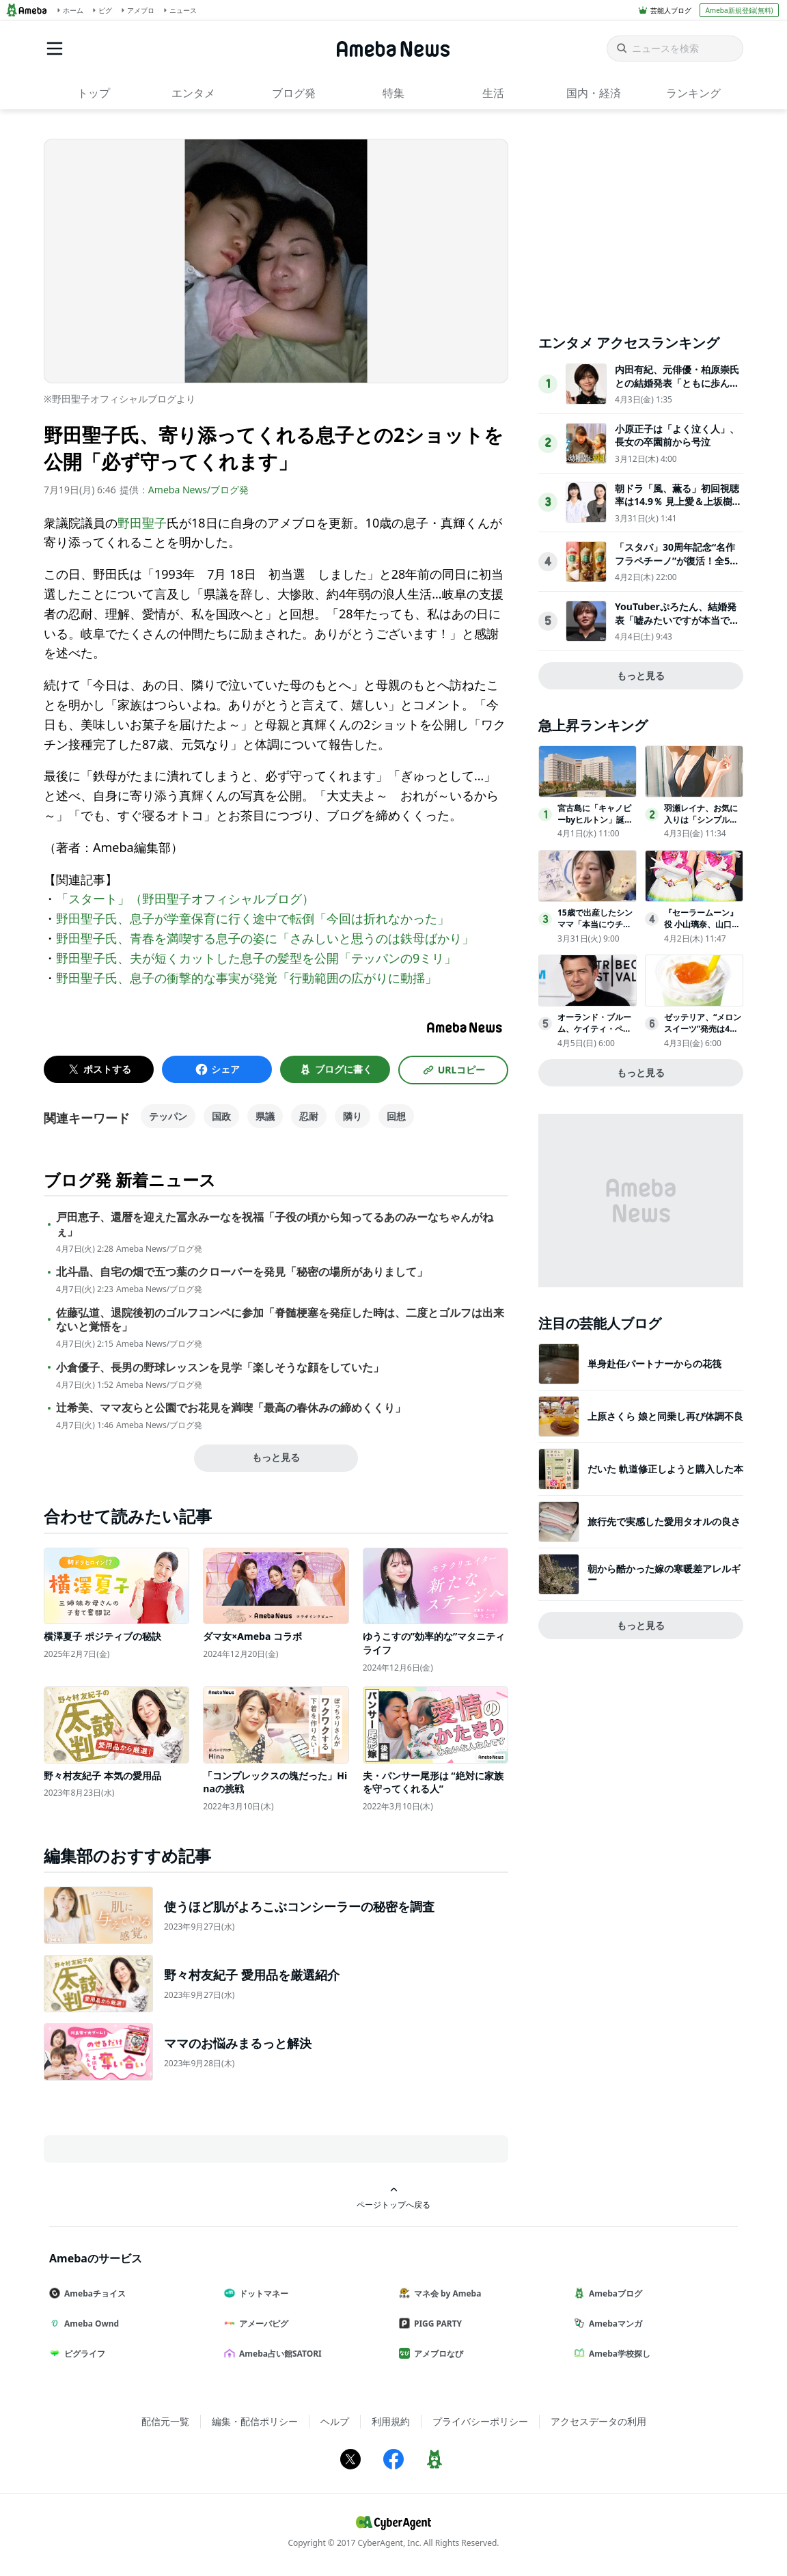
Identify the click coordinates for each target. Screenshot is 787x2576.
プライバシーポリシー (480, 2421)
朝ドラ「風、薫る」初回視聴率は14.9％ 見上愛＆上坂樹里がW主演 (678, 501)
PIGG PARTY (436, 2323)
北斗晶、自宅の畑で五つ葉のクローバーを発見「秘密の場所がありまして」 (242, 1272)
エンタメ (193, 92)
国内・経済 (593, 92)
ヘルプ (334, 2421)
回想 (396, 1116)
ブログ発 (294, 92)
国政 (221, 1116)
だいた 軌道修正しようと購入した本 (665, 1468)
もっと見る (276, 1457)
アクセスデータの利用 (598, 2421)
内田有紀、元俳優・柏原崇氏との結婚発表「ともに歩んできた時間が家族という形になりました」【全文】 (677, 389)
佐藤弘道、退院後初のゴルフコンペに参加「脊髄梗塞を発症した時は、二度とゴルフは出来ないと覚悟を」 (280, 1320)
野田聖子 (142, 523)
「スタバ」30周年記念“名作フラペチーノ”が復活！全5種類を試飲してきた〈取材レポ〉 (677, 567)
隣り (352, 1116)
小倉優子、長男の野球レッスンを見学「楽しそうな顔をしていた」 (220, 1367)
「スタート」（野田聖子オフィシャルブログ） (185, 898)
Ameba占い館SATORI (278, 2353)
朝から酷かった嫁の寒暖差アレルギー (664, 1574)
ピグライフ (82, 2353)
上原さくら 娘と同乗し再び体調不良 (665, 1416)
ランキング (693, 92)
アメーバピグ (261, 2323)
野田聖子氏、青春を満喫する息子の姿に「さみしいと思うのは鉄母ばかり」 (265, 938)
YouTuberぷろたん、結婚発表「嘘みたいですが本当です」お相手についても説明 (675, 620)
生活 (493, 92)
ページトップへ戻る (393, 2198)
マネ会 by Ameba (445, 2293)
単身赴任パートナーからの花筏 (654, 1363)
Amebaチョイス (93, 2293)
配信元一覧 (165, 2421)
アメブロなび (436, 2353)
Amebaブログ (613, 2293)
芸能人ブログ (670, 10)
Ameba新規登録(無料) (739, 10)
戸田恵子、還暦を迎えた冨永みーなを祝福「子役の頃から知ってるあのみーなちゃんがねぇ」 (274, 1224)
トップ (93, 92)
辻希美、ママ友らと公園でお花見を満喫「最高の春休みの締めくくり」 (231, 1408)
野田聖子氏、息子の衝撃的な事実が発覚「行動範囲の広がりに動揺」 (246, 978)
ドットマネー (261, 2293)
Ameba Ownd (89, 2323)
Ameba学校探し (617, 2353)
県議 (265, 1116)
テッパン (168, 1116)
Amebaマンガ (613, 2323)
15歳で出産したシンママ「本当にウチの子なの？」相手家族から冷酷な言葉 (595, 930)
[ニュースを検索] (675, 48)
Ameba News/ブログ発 (198, 489)
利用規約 (391, 2421)
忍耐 (308, 1116)
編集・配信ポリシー (255, 2421)
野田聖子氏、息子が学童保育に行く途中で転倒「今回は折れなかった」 (253, 918)
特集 (393, 92)
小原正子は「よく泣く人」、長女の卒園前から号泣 (677, 435)
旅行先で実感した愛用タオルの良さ (664, 1521)
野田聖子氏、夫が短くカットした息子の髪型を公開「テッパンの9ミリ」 (256, 958)
